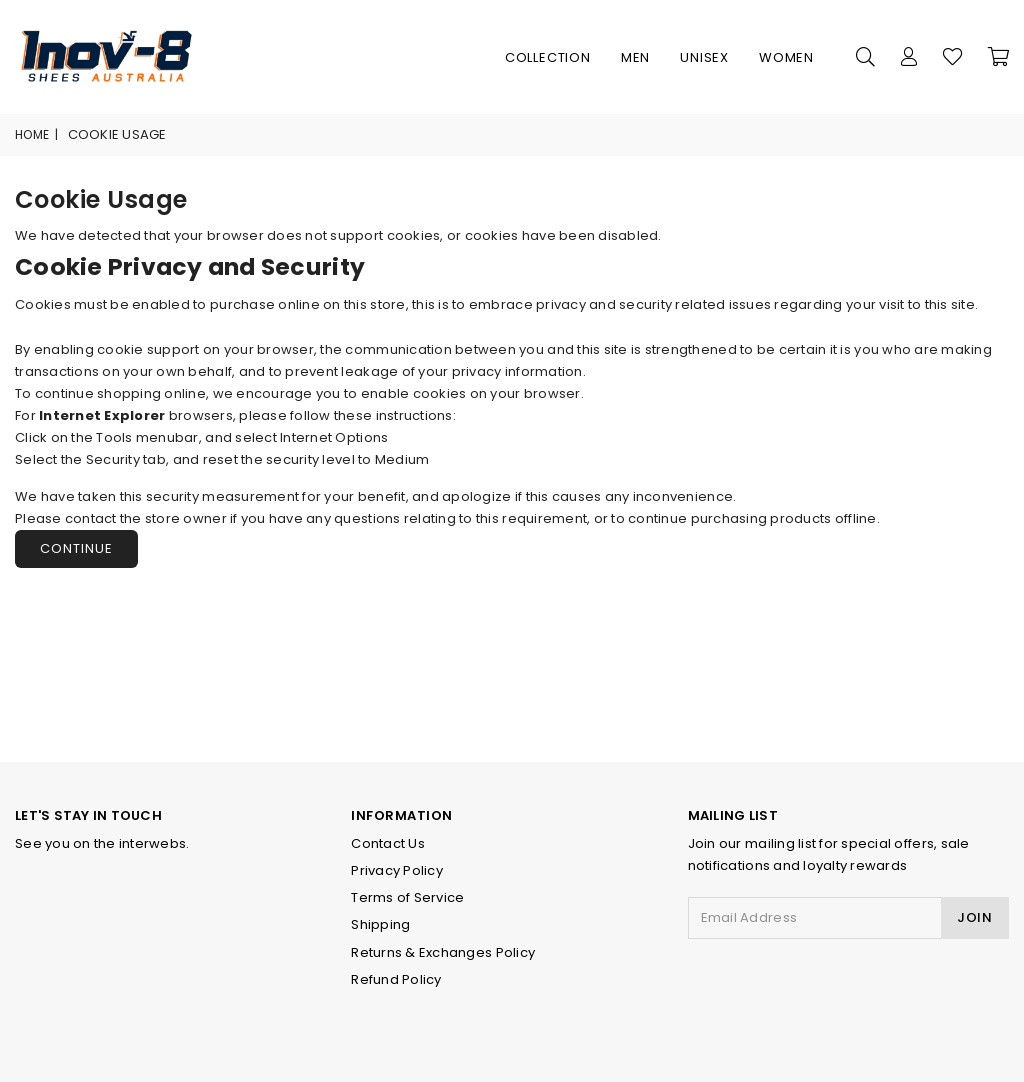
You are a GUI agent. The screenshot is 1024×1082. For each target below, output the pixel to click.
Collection (548, 57)
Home (32, 134)
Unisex (704, 57)
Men (635, 57)
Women (786, 57)
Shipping (380, 924)
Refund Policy (396, 979)
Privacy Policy (397, 870)
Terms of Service (407, 897)
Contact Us (388, 843)
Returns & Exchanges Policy (443, 952)
